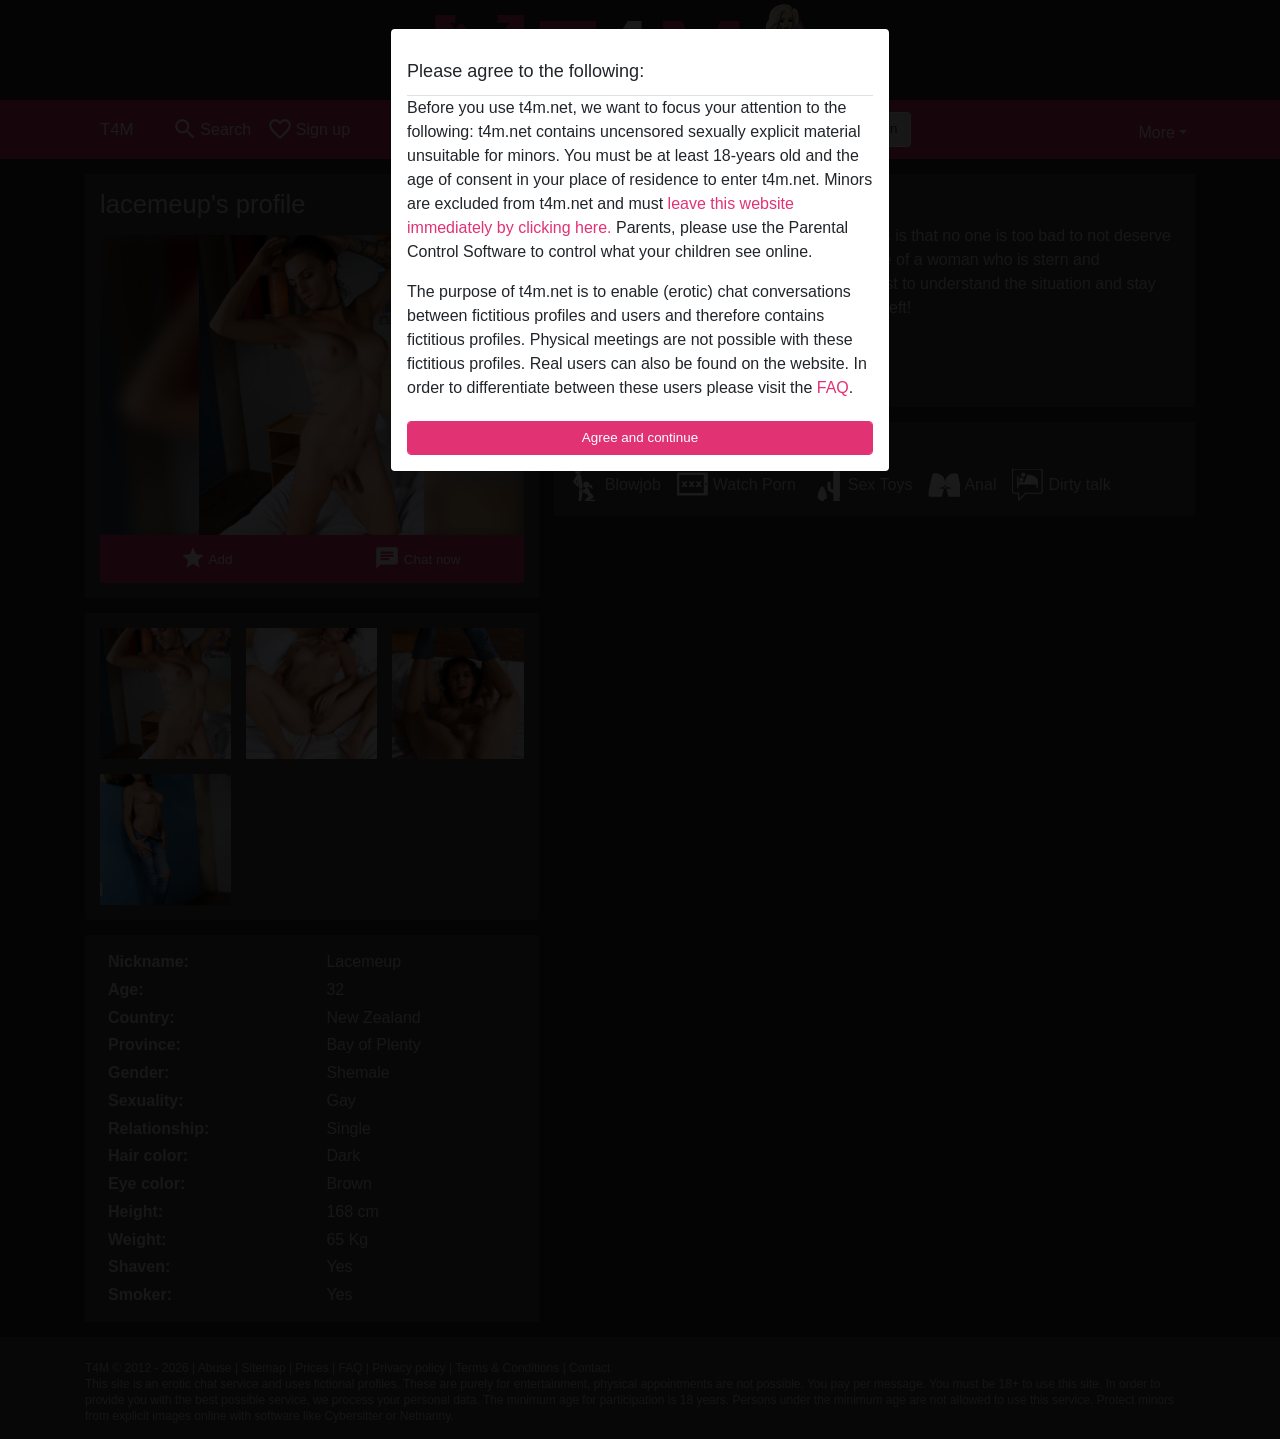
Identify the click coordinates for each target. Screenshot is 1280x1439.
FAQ (833, 387)
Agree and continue (640, 437)
